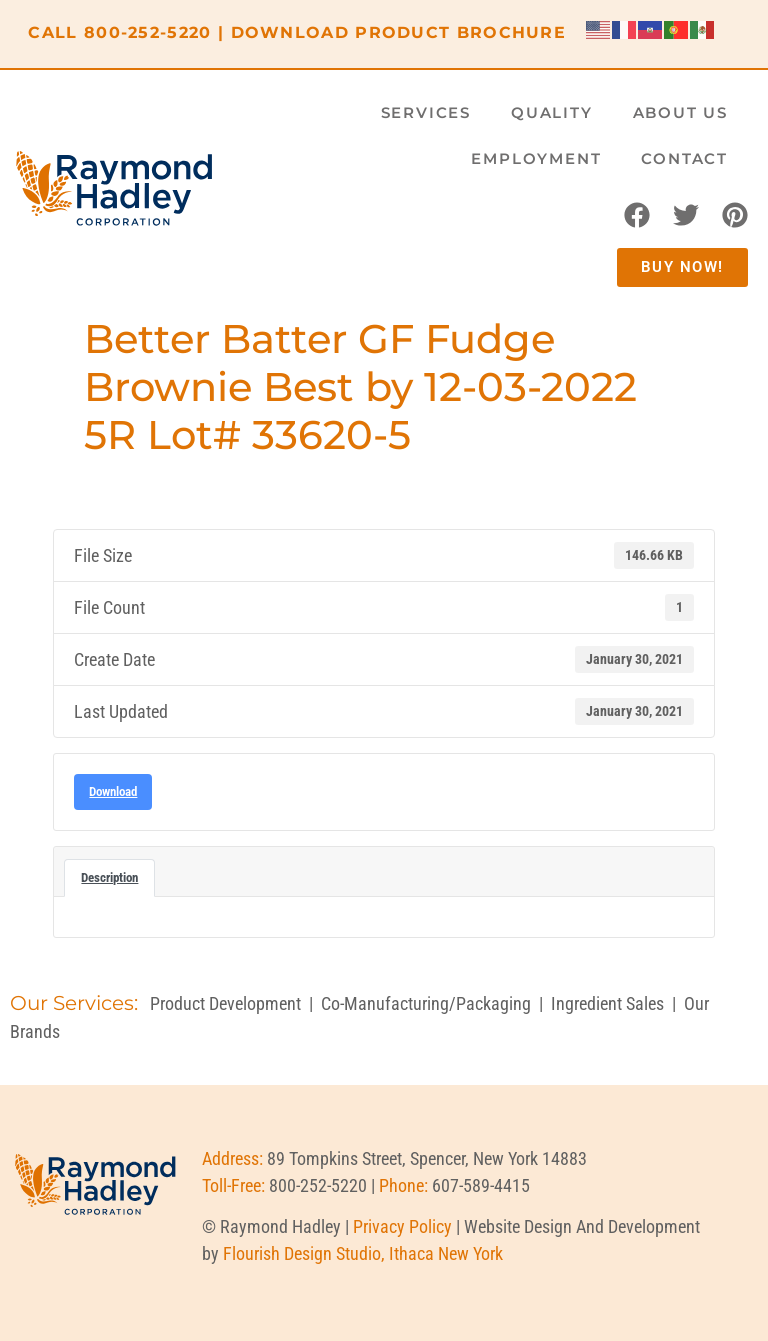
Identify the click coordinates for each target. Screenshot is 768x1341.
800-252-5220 (148, 32)
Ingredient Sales (607, 1003)
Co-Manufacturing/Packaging (426, 1003)
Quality (552, 112)
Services (426, 112)
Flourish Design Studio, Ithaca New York (363, 1253)
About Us (680, 112)
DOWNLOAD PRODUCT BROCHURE (399, 32)
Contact (684, 158)
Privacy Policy (402, 1226)
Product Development (225, 1003)
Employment (536, 158)
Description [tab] (109, 877)
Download (113, 791)
